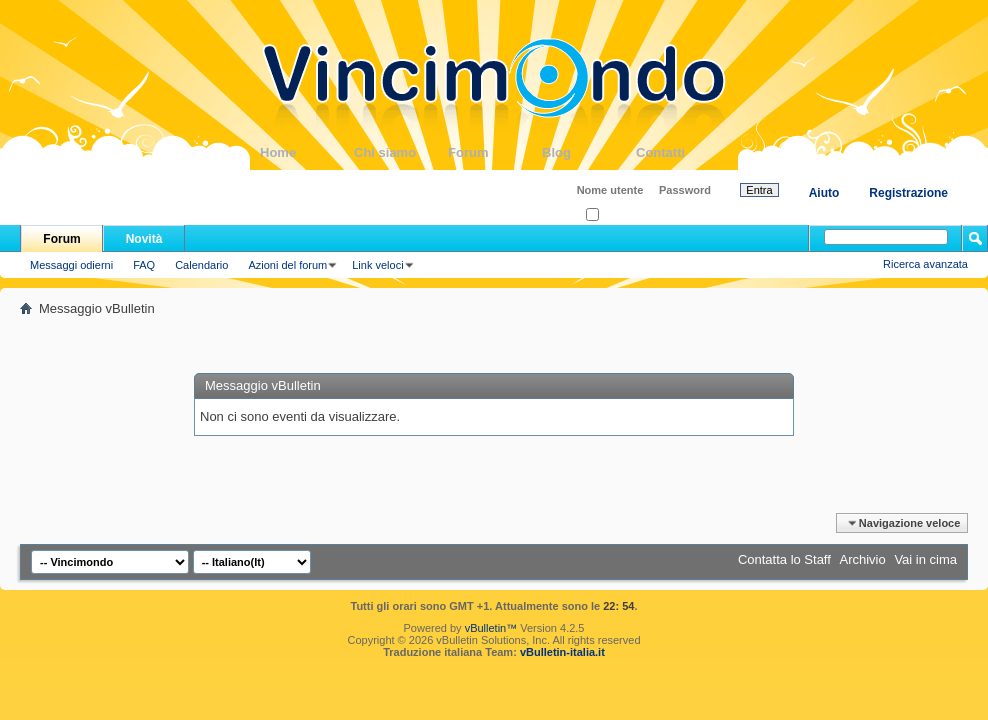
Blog (589, 152)
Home (307, 152)
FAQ (144, 265)
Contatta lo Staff (784, 559)
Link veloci (377, 265)
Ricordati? (616, 215)
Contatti (683, 152)
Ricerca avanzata (925, 264)
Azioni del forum (287, 265)
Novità (144, 239)
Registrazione (908, 193)
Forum (495, 152)
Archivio (863, 559)
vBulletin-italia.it (562, 652)
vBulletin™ (491, 628)
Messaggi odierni (71, 265)
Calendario (201, 265)
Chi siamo (401, 152)
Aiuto (824, 193)
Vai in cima (925, 559)
